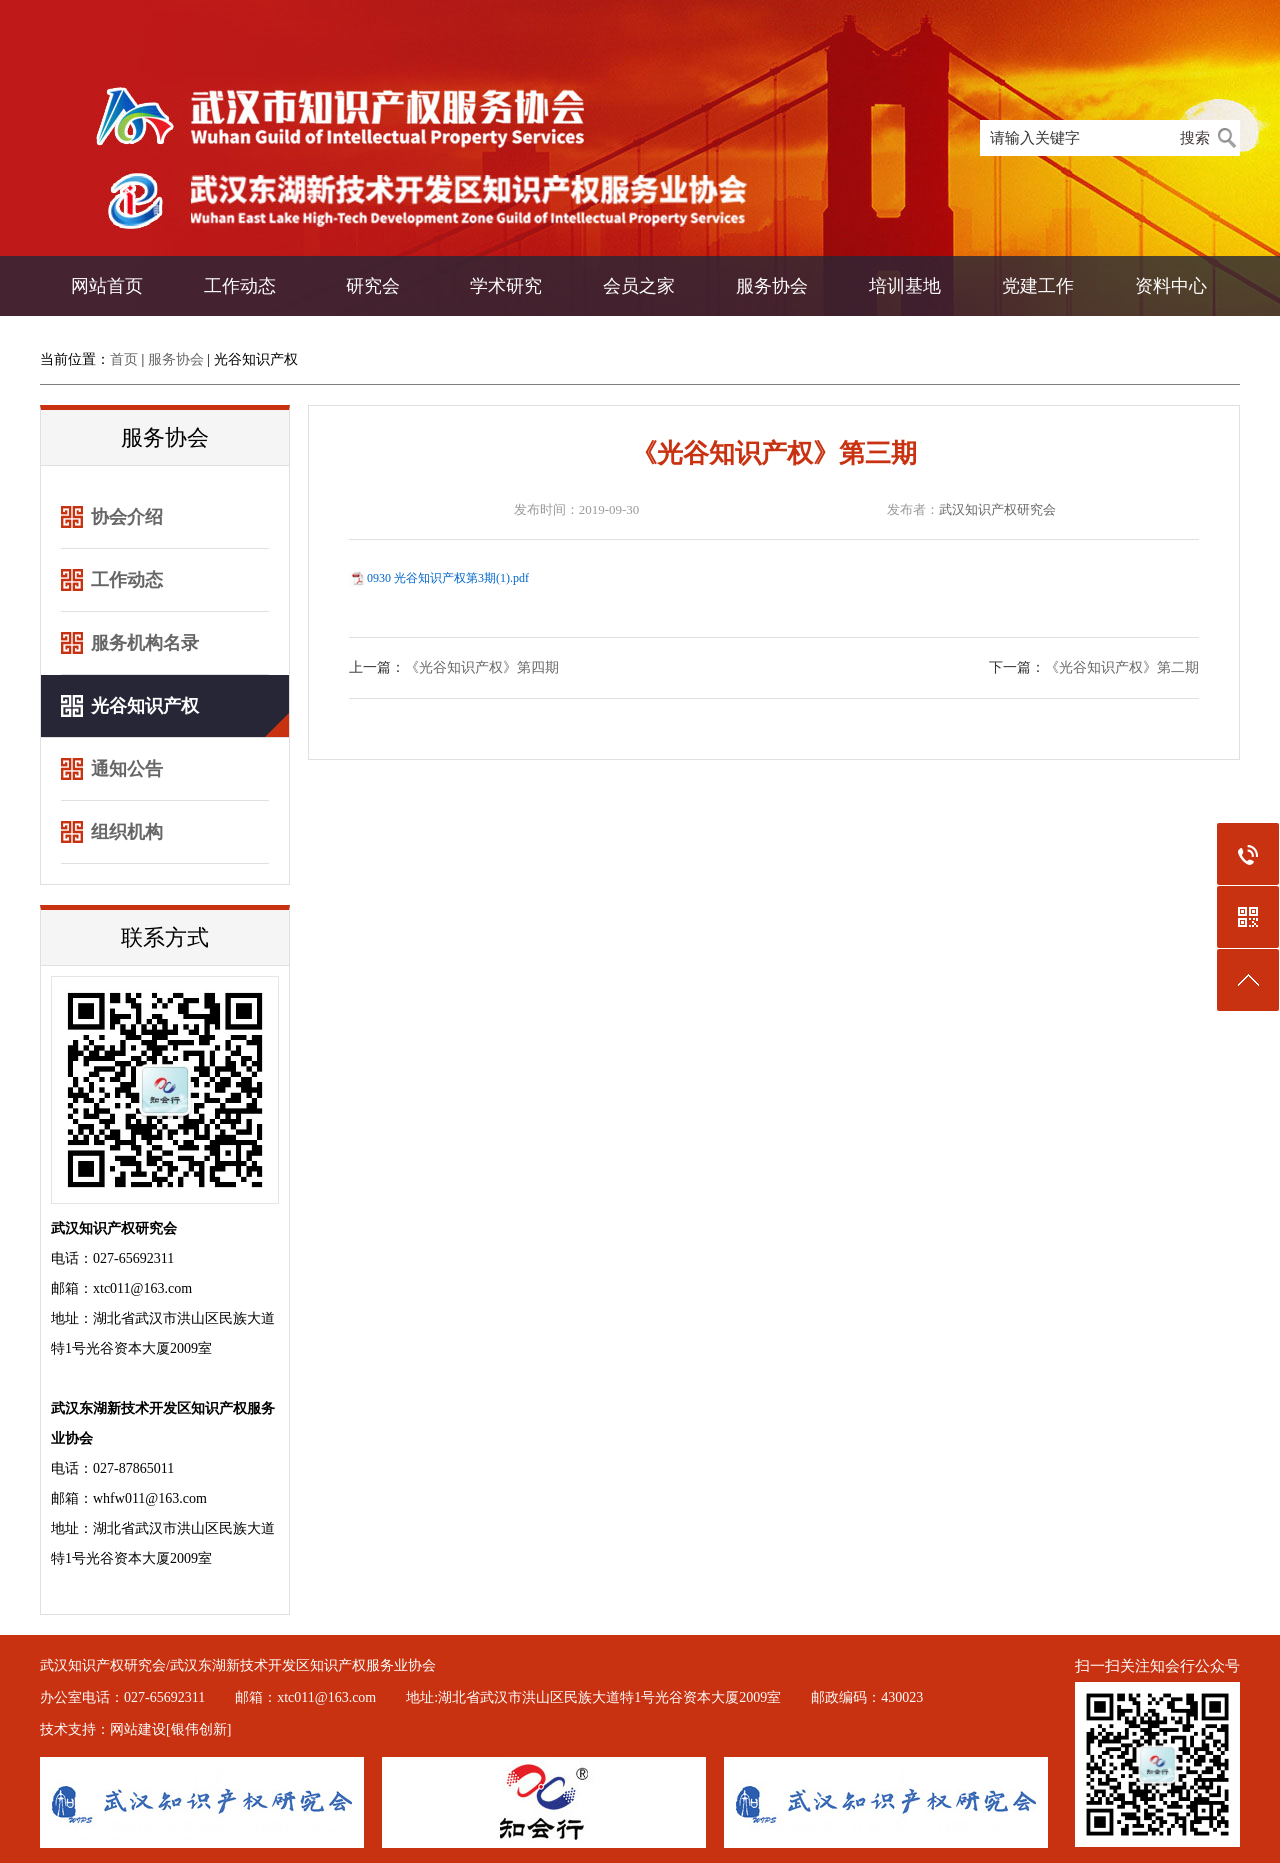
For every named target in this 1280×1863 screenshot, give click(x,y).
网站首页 (107, 286)
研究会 (373, 286)
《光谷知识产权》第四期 (482, 667)
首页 (124, 359)
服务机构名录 (145, 643)
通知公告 (127, 769)
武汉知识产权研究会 (997, 509)
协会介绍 (127, 517)
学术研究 (506, 286)
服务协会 (772, 286)
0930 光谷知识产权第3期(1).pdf (448, 578)
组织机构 (127, 832)
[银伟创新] (198, 1729)
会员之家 (639, 286)
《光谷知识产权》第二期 (1122, 667)
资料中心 (1171, 286)
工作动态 (240, 286)
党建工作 (1038, 286)
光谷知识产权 (256, 359)
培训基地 (905, 286)
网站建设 (138, 1729)
